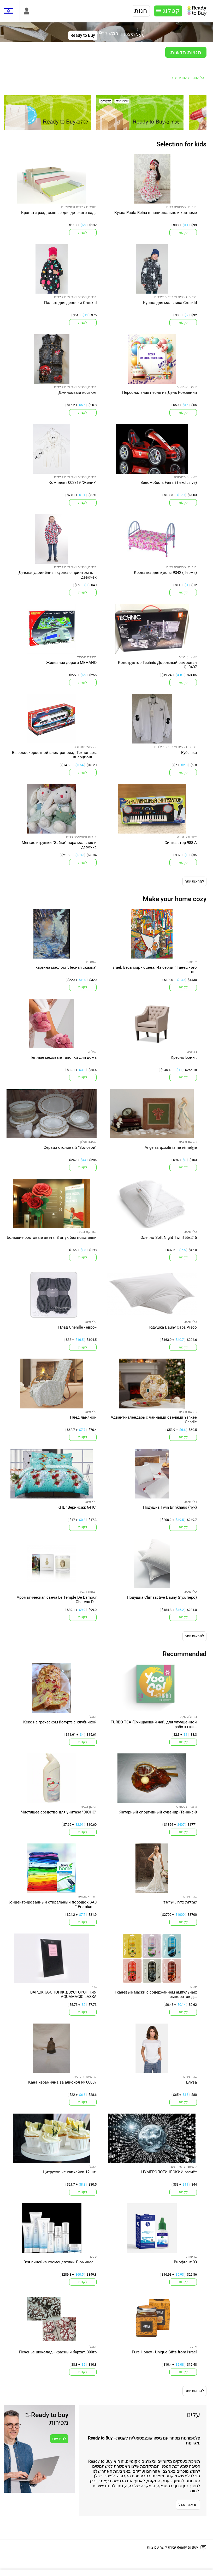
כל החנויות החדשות (189, 78)
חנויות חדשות (185, 52)
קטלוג (171, 10)
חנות (140, 10)
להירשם (59, 2438)
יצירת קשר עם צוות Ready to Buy (172, 2547)
